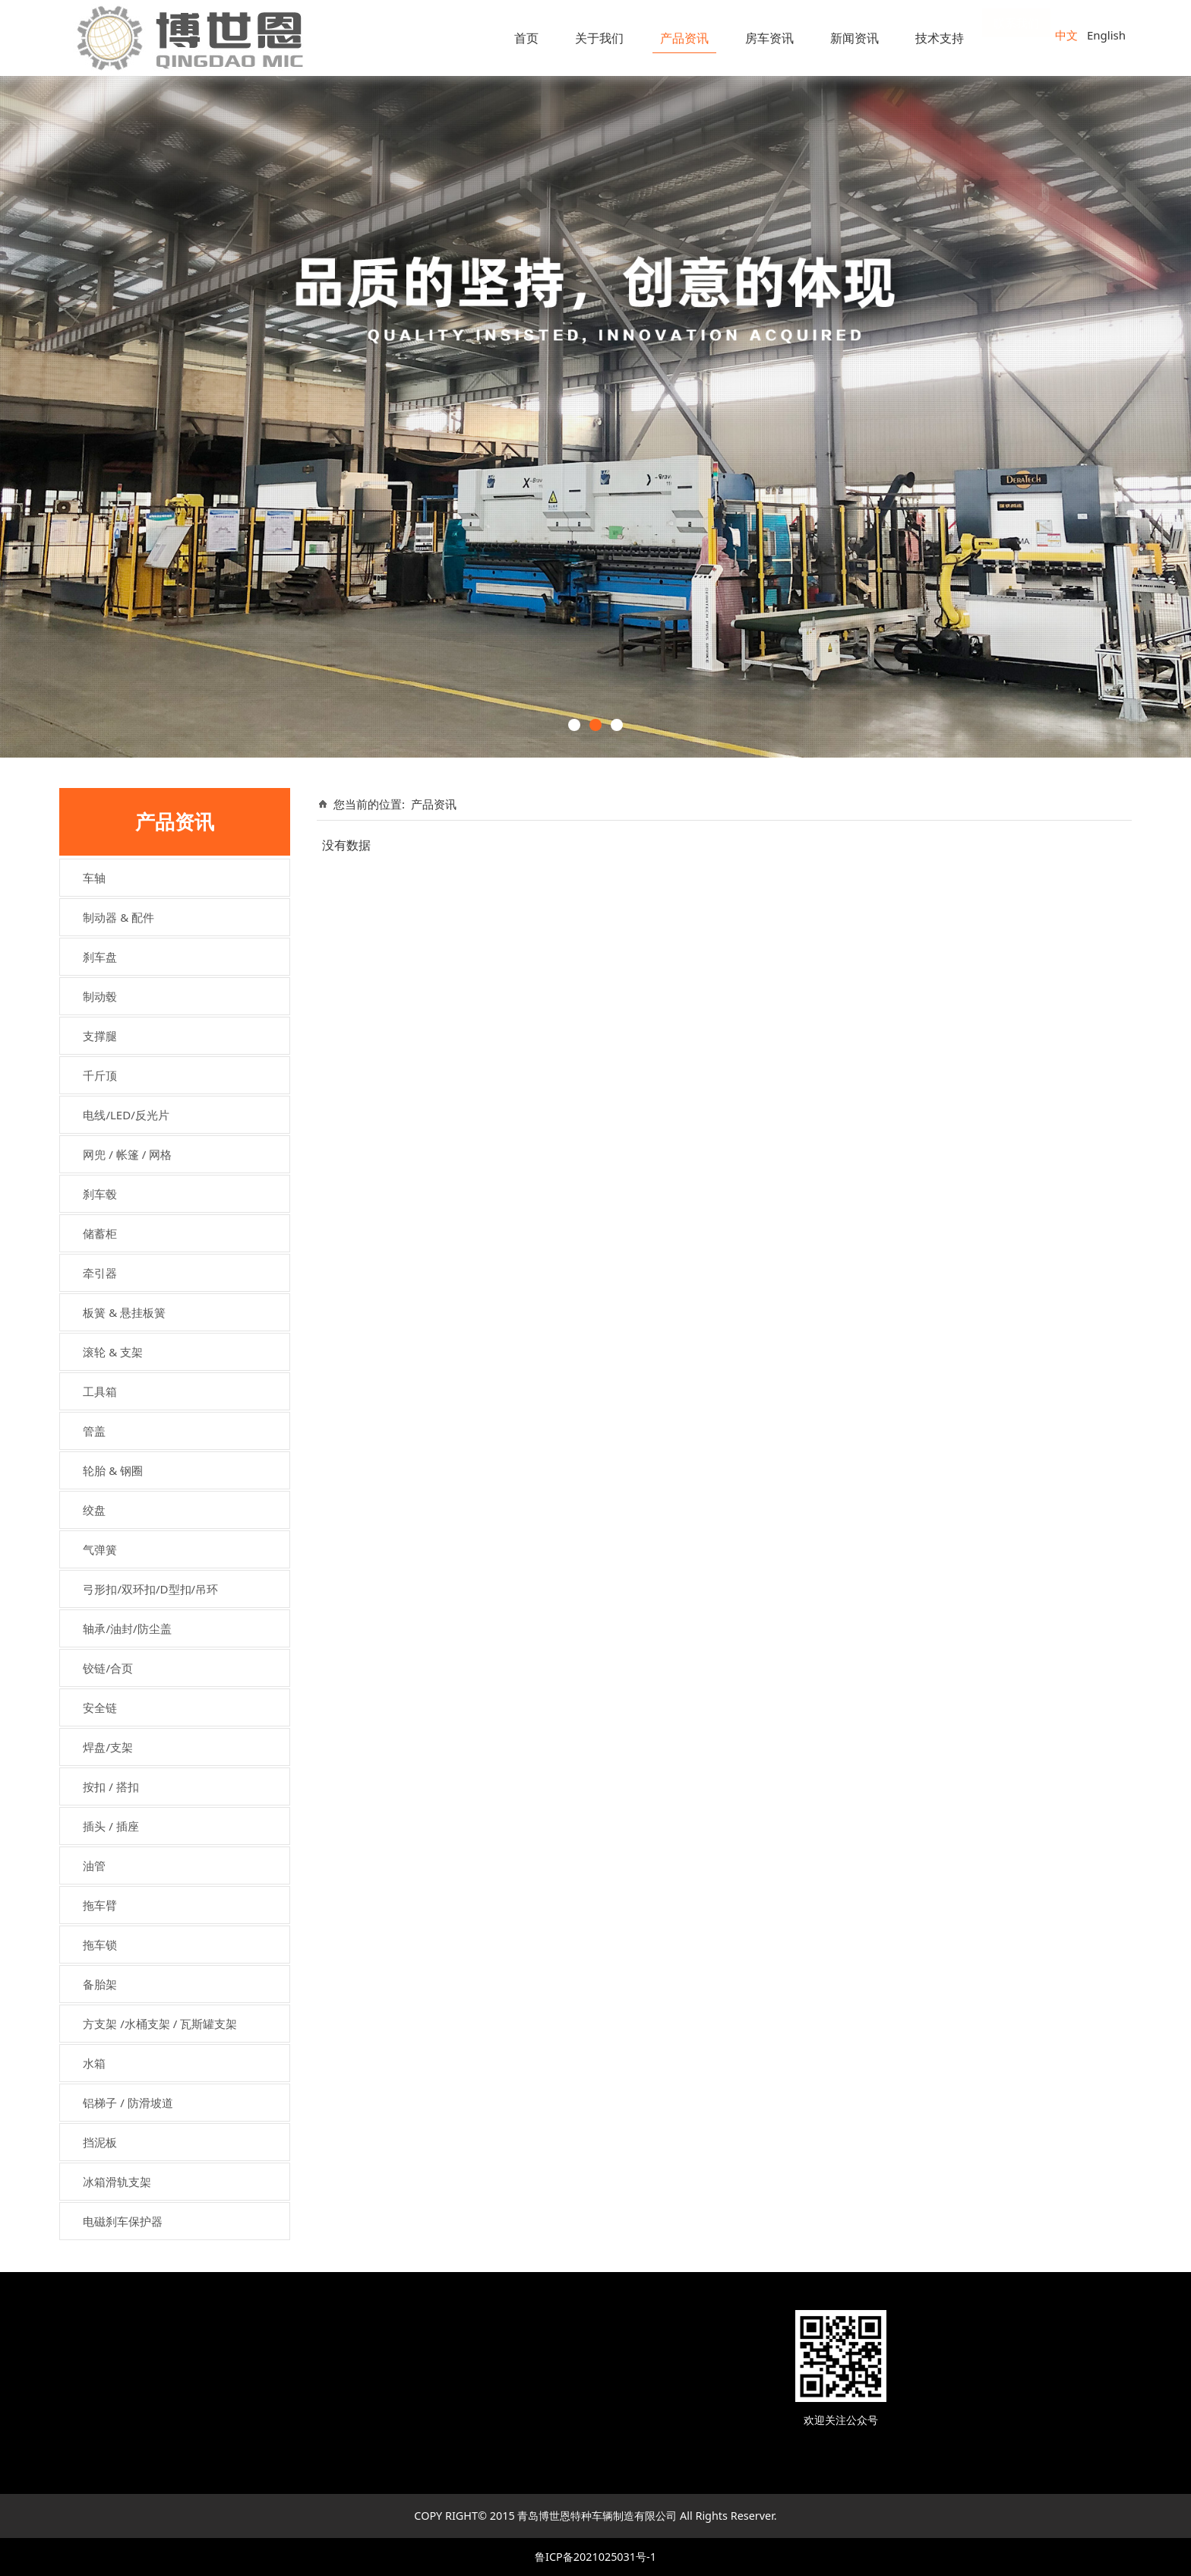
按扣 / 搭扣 (110, 1786)
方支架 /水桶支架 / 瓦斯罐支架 (160, 2023)
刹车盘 (100, 956)
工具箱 (100, 1391)
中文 (1066, 35)
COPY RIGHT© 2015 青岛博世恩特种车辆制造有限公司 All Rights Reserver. (595, 2515)
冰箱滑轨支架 (117, 2181)
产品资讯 (684, 38)
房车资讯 (769, 38)
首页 (526, 38)
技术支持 (939, 38)
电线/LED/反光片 (126, 1114)
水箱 (94, 2063)
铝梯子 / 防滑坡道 (127, 2102)
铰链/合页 (108, 1668)
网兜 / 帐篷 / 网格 (127, 1154)
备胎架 (100, 1984)
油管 (94, 1865)
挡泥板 (100, 2142)
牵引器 (100, 1272)
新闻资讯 (854, 38)
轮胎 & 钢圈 (113, 1470)
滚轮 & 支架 (113, 1351)
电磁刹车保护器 (123, 2221)
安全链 (100, 1707)
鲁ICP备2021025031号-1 (595, 2556)
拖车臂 (100, 1905)
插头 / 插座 (110, 1826)
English (1106, 35)
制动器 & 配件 (118, 917)
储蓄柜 (100, 1233)
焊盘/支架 (108, 1747)
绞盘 (94, 1509)
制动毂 (100, 996)
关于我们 (599, 38)
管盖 (94, 1430)
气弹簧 (100, 1549)
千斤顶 (100, 1075)
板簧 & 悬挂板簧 (124, 1312)
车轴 (94, 877)
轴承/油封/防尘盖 (127, 1628)
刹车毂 (100, 1193)
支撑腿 (100, 1035)
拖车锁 (100, 1944)
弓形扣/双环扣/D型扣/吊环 (150, 1589)
